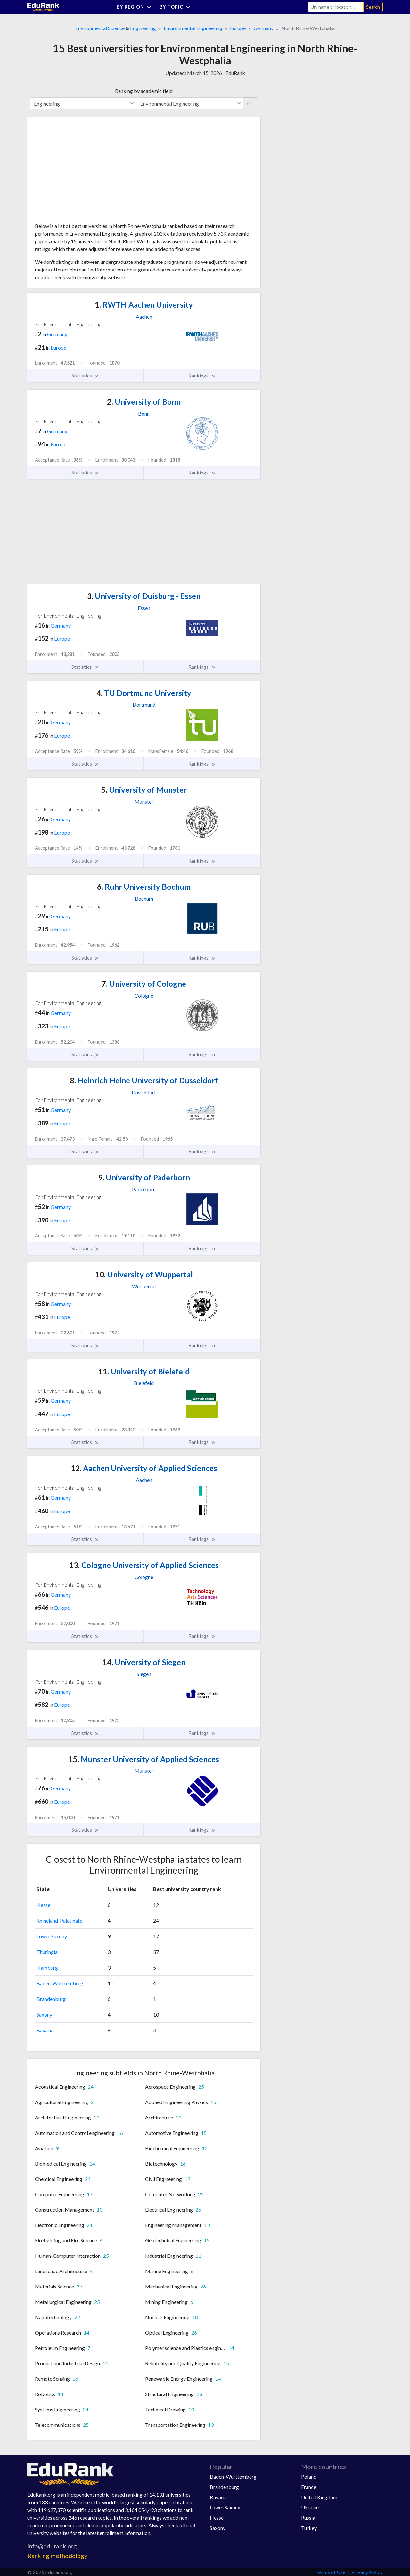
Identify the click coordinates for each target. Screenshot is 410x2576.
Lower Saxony (52, 1936)
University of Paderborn (144, 1177)
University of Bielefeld (144, 1371)
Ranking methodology (57, 2555)
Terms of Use (330, 2572)
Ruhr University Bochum (144, 886)
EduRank (235, 73)
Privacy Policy (367, 2572)
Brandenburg (51, 1999)
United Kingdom (319, 2497)
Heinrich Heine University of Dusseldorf (144, 1080)
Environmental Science (100, 28)
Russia (308, 2518)
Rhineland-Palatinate (59, 1920)
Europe (238, 28)
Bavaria (45, 2030)
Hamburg (47, 1967)
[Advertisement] (83, 172)
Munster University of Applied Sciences (144, 1759)
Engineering (143, 28)
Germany (263, 28)
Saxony (44, 2015)
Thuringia (47, 1952)
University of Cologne (144, 983)
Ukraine (310, 2507)
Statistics (85, 375)
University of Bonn (144, 401)
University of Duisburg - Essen (144, 596)
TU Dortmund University (143, 693)
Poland (308, 2477)
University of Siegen (143, 1662)
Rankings (202, 375)
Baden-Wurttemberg (60, 1983)
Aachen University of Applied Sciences (144, 1468)
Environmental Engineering (193, 28)
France (308, 2487)
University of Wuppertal (144, 1274)
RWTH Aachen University (144, 304)
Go (250, 103)
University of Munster (144, 789)
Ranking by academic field (144, 91)
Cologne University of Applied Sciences (144, 1565)
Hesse (43, 1905)
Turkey (309, 2528)
